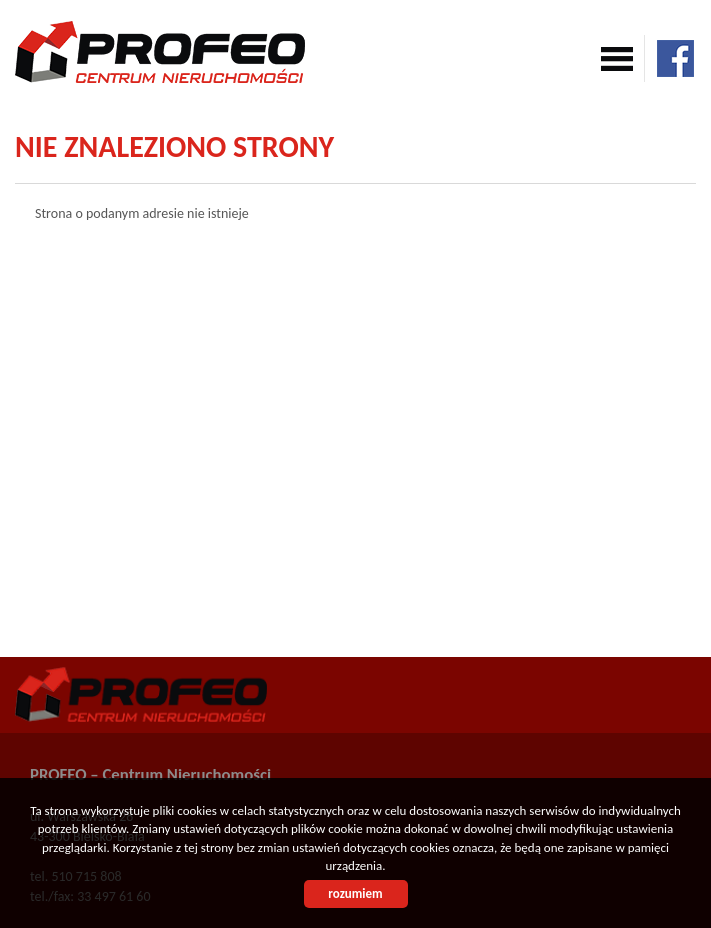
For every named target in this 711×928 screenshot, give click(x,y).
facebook (675, 58)
